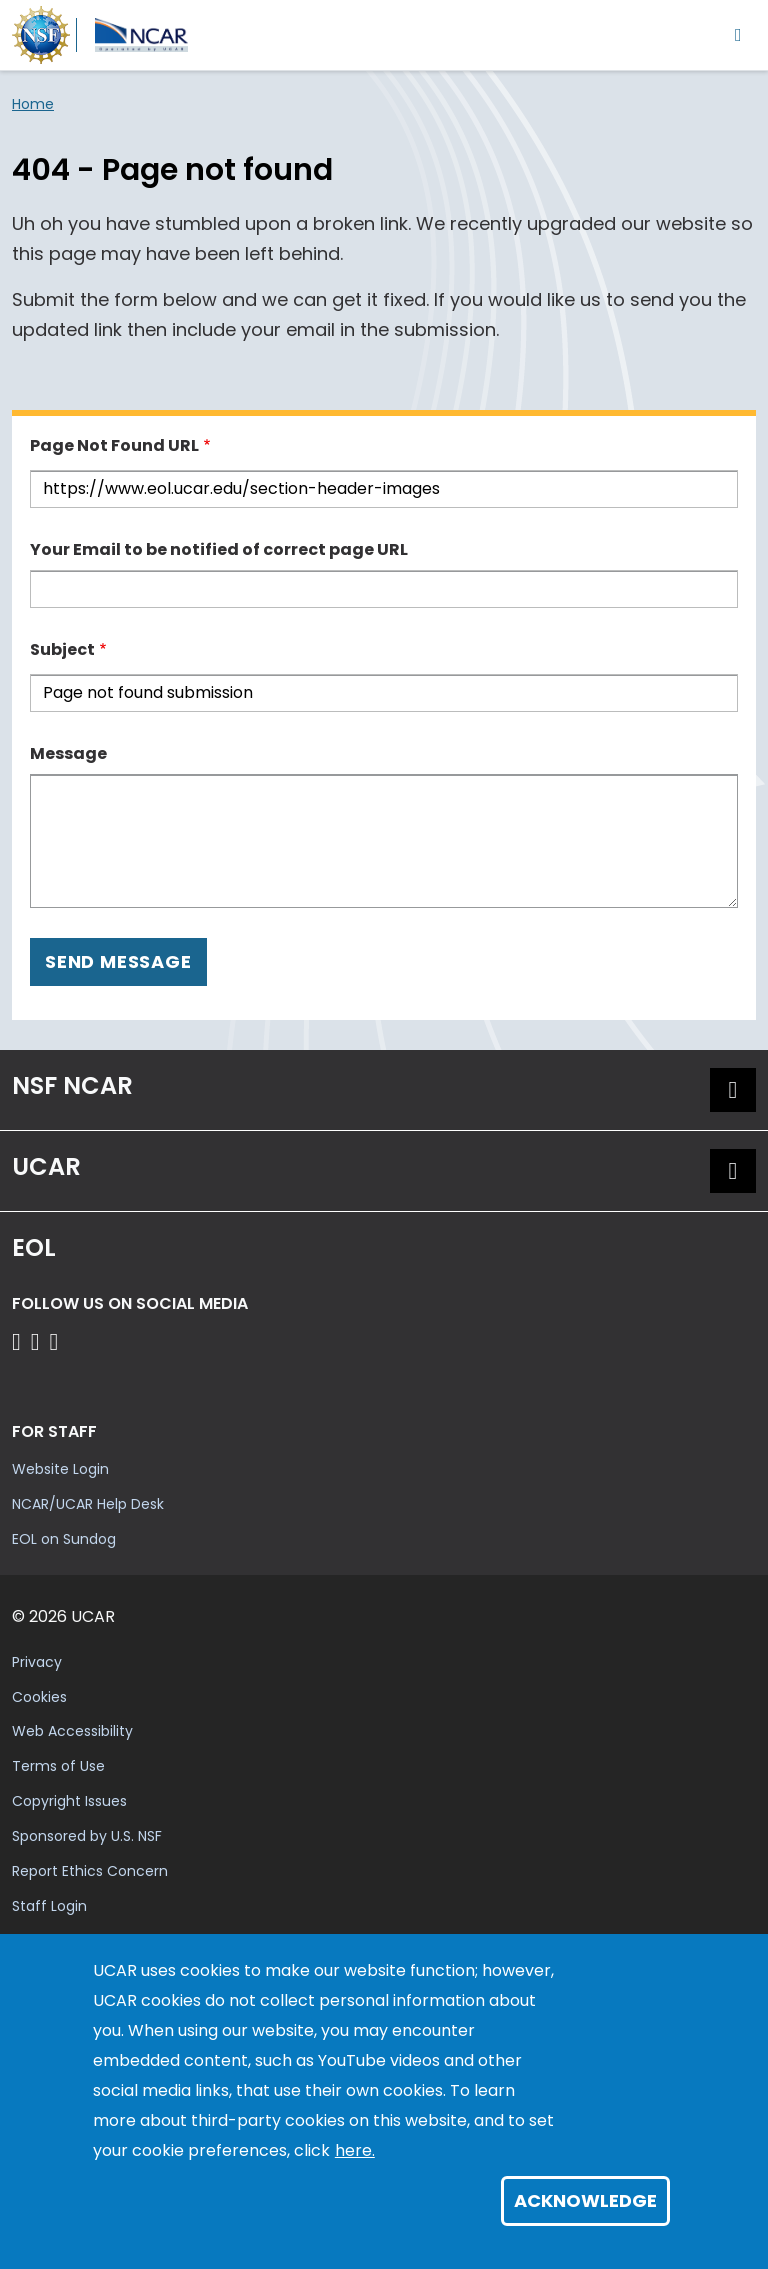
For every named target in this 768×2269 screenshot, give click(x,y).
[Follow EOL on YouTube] (38, 1341)
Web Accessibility (72, 1731)
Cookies (39, 1697)
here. (355, 2150)
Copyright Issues (69, 1801)
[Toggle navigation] (738, 34)
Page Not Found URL (114, 445)
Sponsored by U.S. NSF (87, 1836)
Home (33, 104)
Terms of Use (58, 1766)
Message (68, 753)
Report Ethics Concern (90, 1871)
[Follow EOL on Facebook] (19, 1341)
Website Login (60, 1469)
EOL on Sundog (64, 1539)
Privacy (37, 1662)
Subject (62, 649)
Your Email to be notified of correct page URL (219, 549)
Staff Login (49, 1906)
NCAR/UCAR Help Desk (88, 1504)
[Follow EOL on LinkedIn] (54, 1341)
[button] (733, 1090)
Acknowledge (585, 2200)
